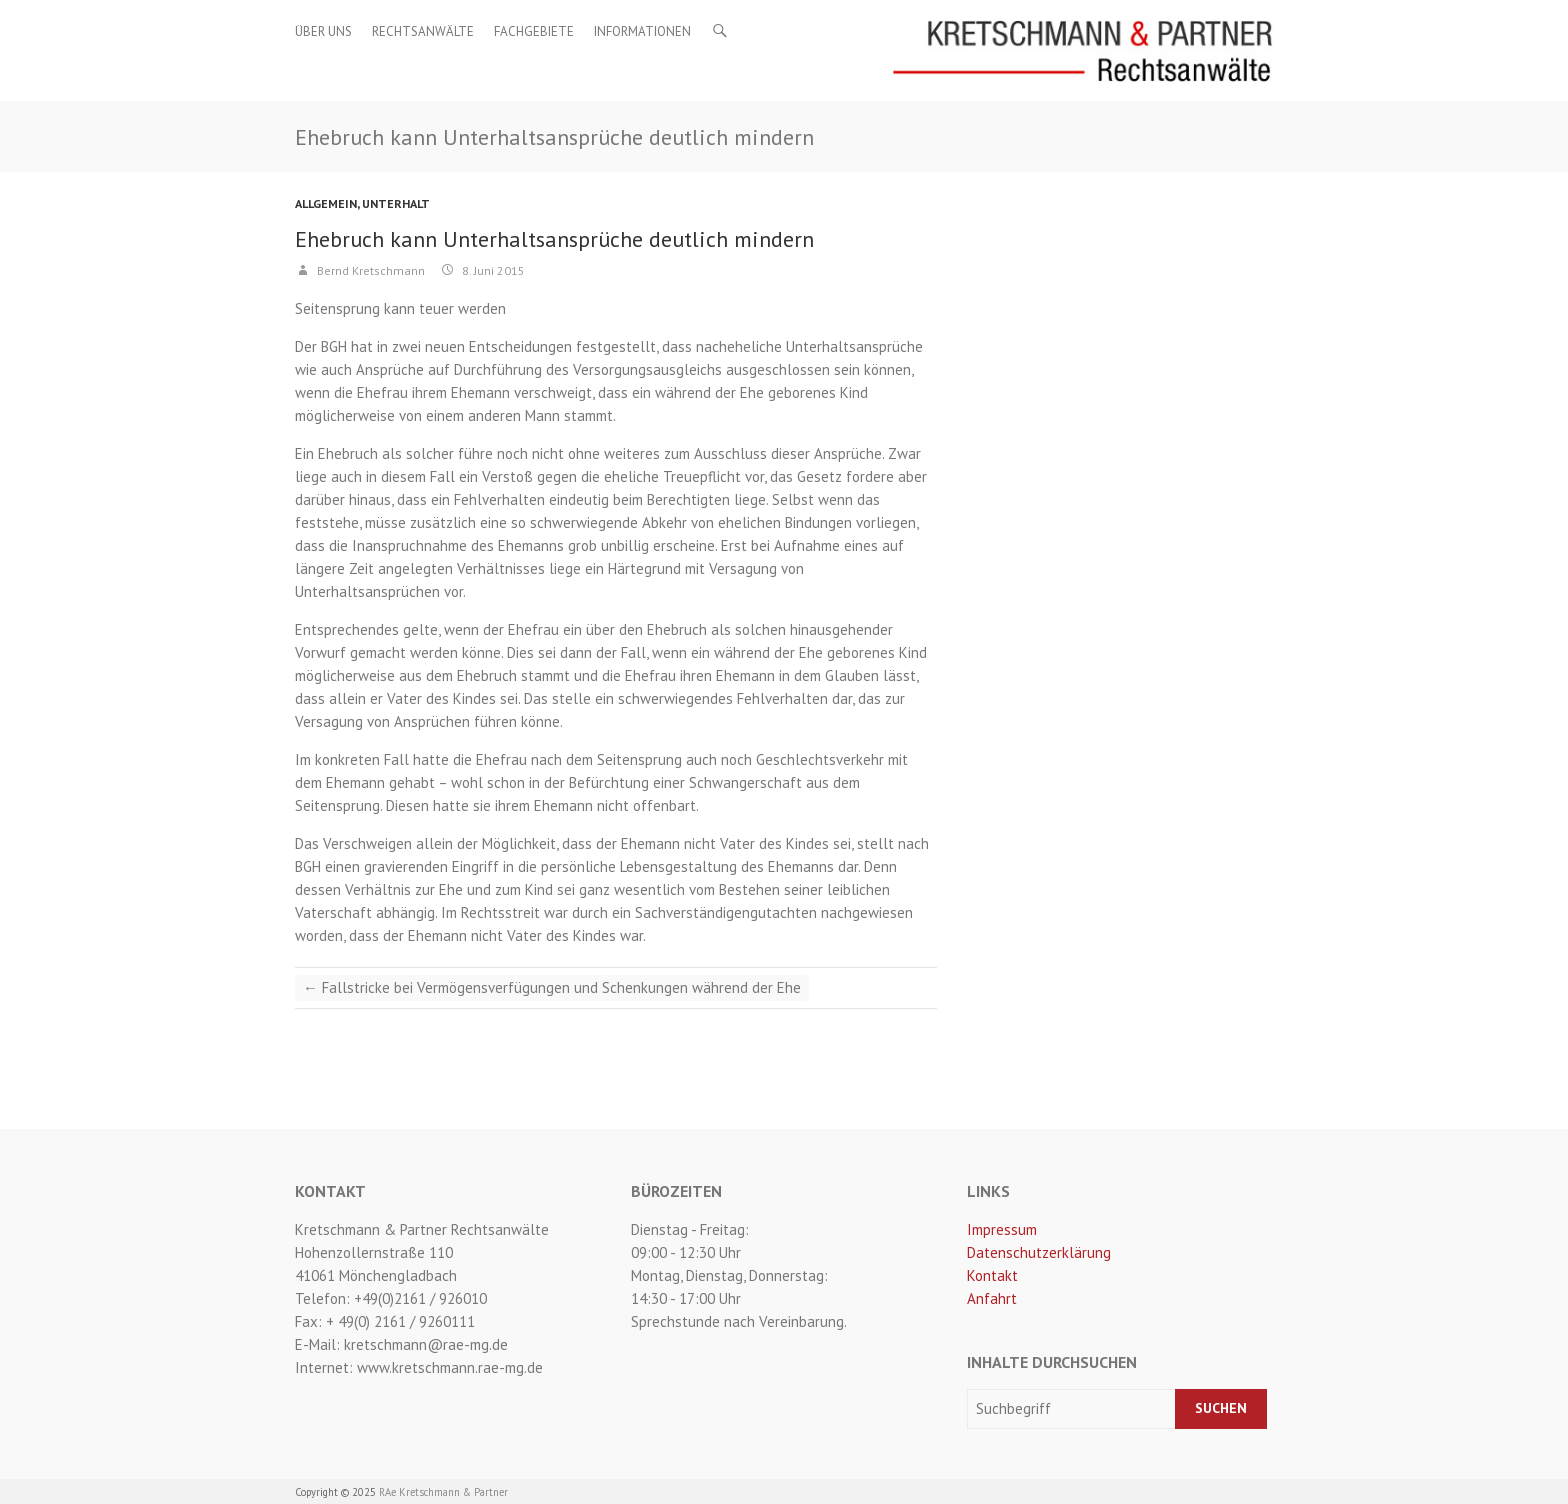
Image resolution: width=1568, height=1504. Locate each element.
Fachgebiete (534, 31)
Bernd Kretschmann (369, 270)
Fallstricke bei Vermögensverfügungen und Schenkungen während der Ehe (552, 987)
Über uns (323, 31)
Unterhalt (396, 203)
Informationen (642, 31)
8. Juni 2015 (492, 270)
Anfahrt (992, 1298)
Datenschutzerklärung (1039, 1252)
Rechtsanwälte (423, 31)
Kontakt (992, 1275)
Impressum (1002, 1229)
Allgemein (326, 203)
